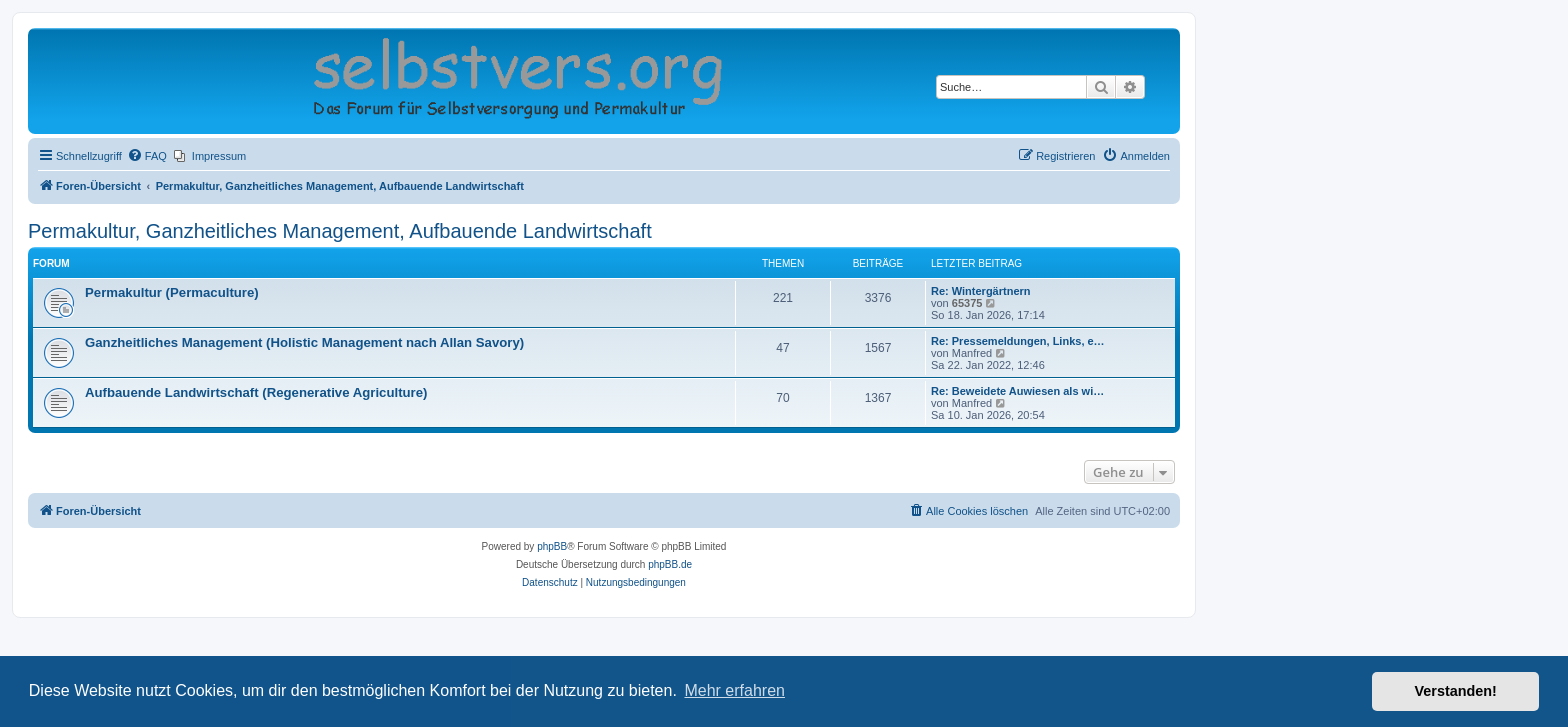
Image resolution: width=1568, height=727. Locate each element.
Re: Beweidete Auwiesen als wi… (1017, 391)
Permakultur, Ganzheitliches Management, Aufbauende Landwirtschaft (340, 231)
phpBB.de (670, 564)
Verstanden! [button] (1456, 691)
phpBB (552, 546)
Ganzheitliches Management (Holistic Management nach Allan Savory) (304, 342)
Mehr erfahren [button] (734, 690)
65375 (967, 303)
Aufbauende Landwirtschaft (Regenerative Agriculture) (256, 392)
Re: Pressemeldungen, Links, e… (1018, 341)
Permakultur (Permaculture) (172, 292)
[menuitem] (147, 156)
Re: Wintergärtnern (981, 291)
